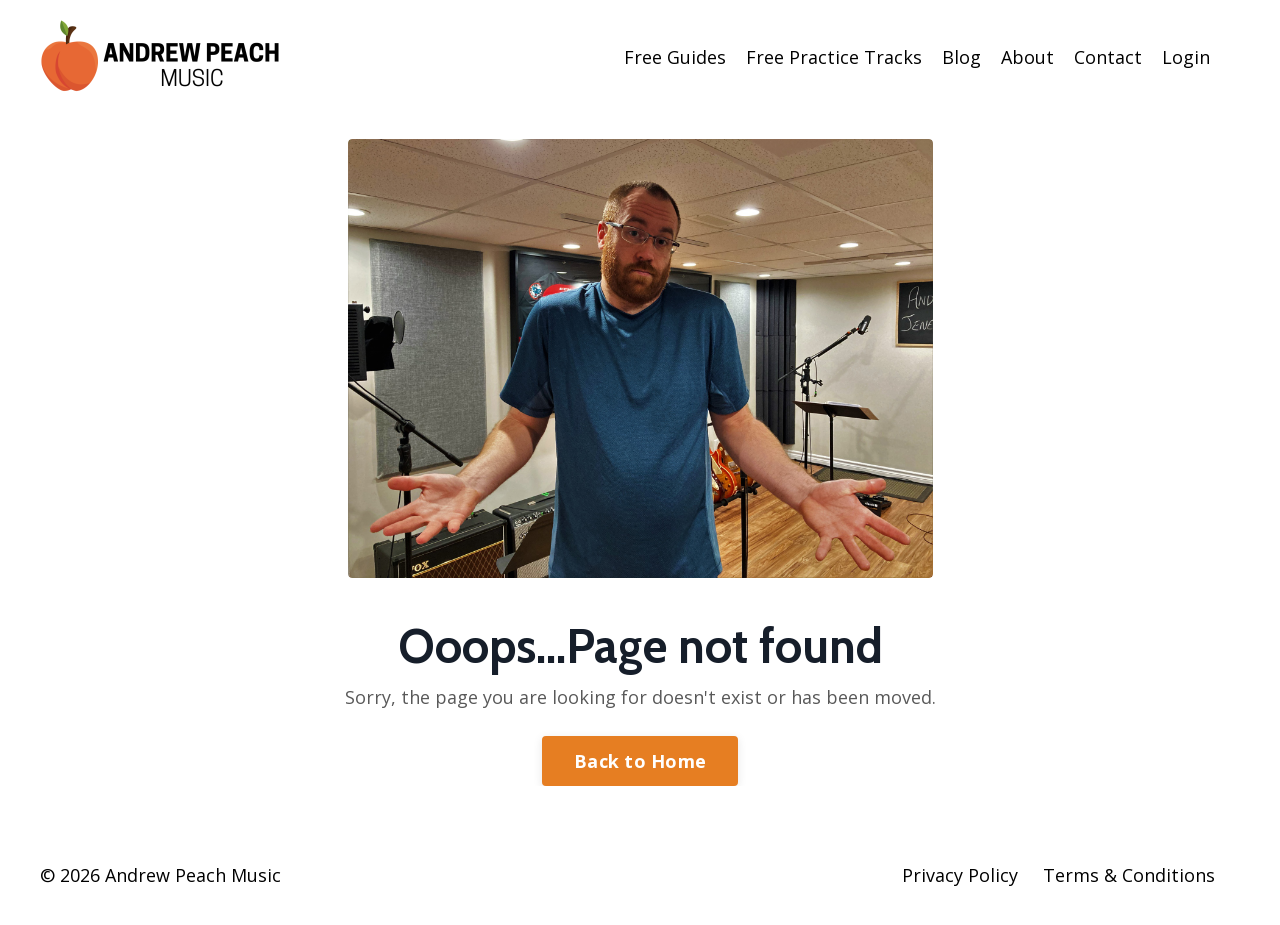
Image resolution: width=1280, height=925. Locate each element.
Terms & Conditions (1129, 875)
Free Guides (675, 57)
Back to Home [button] (640, 761)
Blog (961, 57)
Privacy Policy (960, 875)
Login (1186, 57)
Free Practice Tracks (834, 57)
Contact (1108, 57)
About (1027, 57)
